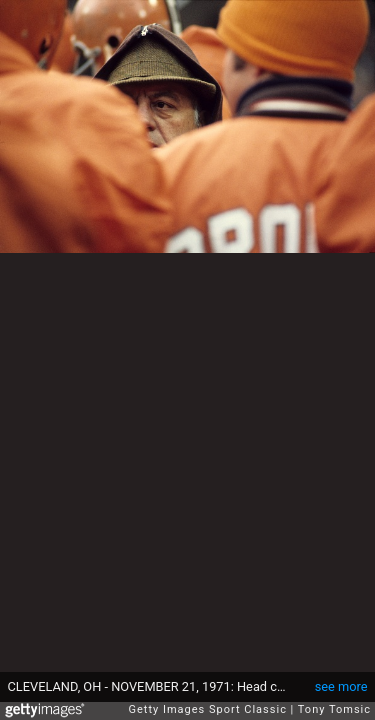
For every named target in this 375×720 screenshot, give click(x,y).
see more (341, 686)
